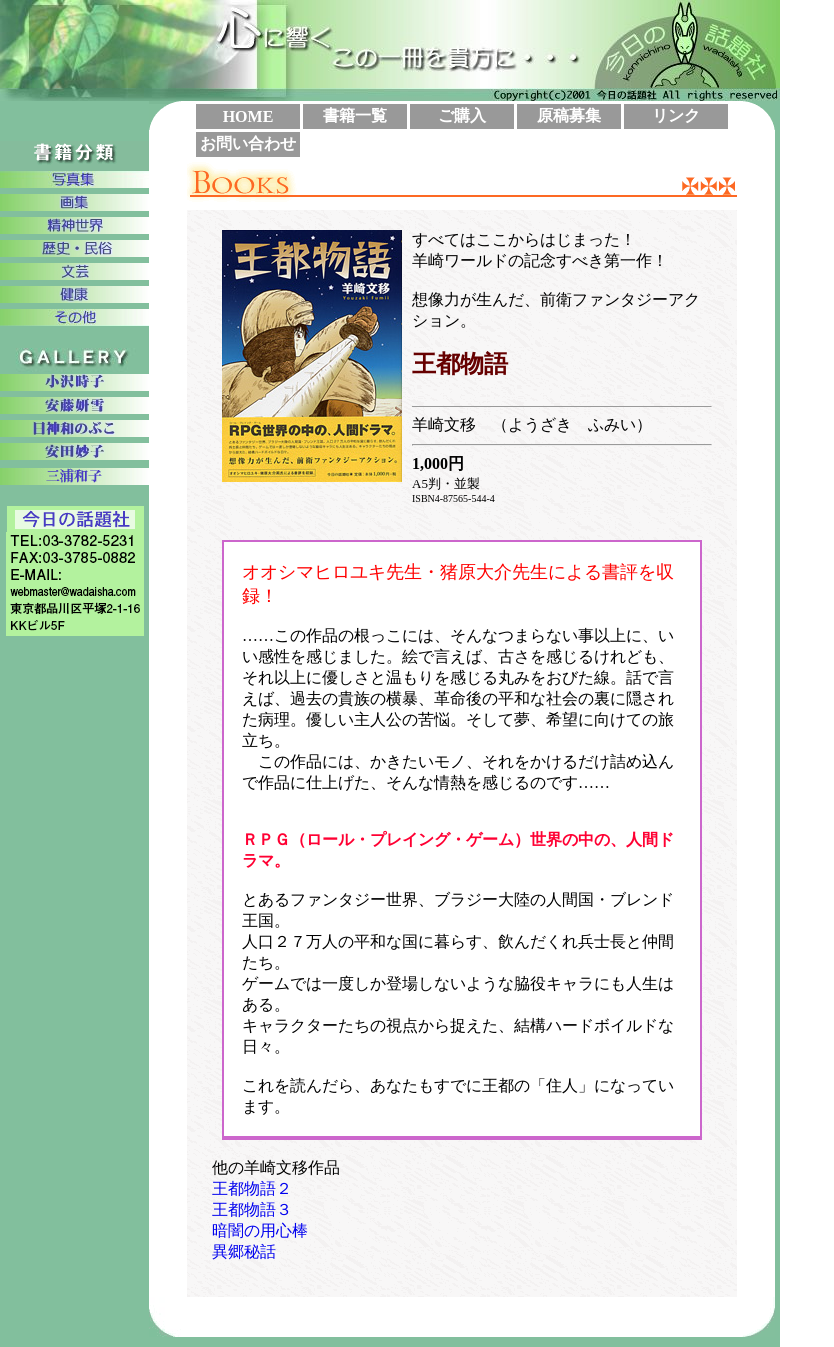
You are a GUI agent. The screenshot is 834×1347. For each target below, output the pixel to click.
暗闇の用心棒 (260, 1230)
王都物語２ (252, 1188)
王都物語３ (252, 1209)
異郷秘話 (244, 1251)
